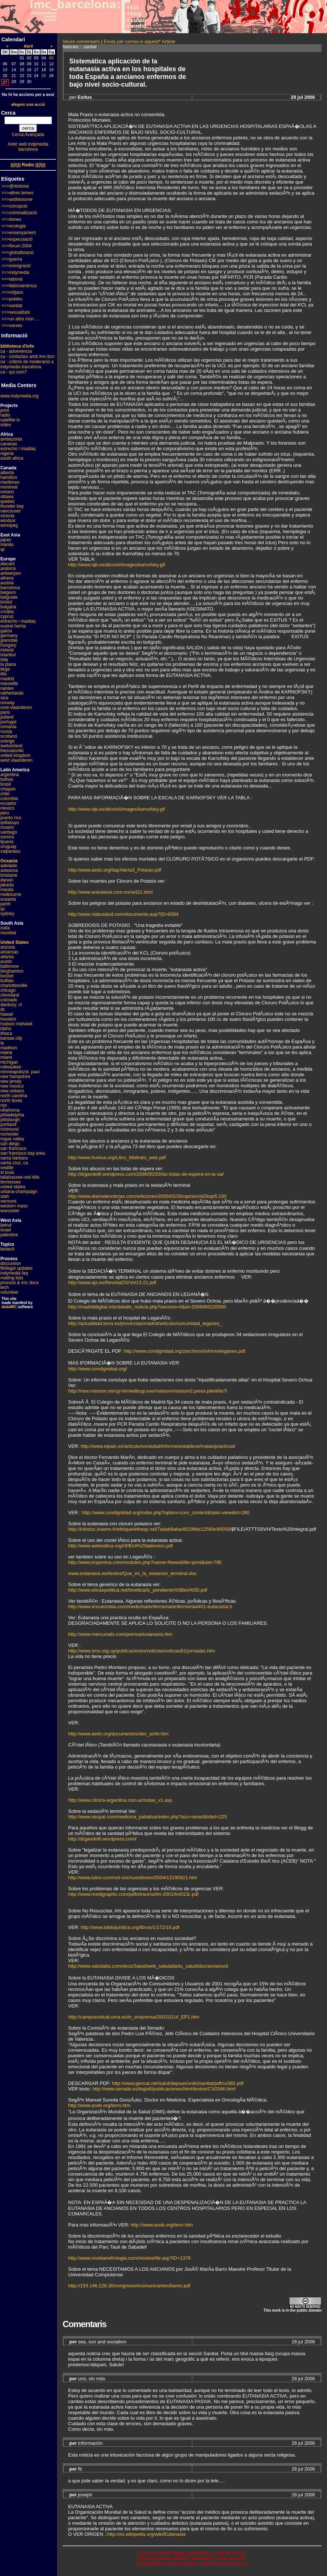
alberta (7, 472)
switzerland (11, 745)
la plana (8, 664)
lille (3, 674)
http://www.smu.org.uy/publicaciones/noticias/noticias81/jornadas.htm (141, 1651)
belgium (8, 592)
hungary (8, 645)
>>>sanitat (11, 305)
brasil (5, 784)
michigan (9, 1062)
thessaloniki (12, 750)
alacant (7, 563)
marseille (9, 683)
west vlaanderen (16, 760)
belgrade (9, 597)
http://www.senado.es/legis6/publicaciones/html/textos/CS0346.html (164, 2089)
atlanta (7, 956)
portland (8, 1124)
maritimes (10, 482)
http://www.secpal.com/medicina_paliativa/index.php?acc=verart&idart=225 (147, 1816)
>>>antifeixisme (16, 199)
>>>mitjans (12, 292)
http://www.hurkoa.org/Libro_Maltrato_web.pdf (117, 1157)
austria (7, 582)
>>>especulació (16, 239)
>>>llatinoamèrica (18, 285)
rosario (7, 827)
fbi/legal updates (16, 1268)
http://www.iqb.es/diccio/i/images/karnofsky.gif (116, 564)
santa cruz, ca (14, 1162)
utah (4, 1196)
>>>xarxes (11, 325)
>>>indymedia (15, 272)
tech (4, 1287)
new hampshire (15, 1076)
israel (5, 1230)
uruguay (8, 846)
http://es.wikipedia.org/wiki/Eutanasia (146, 2534)
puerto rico (10, 817)
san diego (10, 1143)
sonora (7, 836)
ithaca (6, 1033)
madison (8, 1047)
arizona (7, 947)
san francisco (13, 1148)
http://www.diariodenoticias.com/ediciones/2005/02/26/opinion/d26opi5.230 (147, 1196)
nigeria (7, 453)
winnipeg (9, 525)
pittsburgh (10, 1119)
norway (7, 702)
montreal (9, 487)
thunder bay (12, 506)
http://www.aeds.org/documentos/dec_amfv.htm (118, 1734)
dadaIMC (9, 1307)
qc (2, 549)
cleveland (9, 995)
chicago (7, 990)
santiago (8, 832)
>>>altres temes (17, 192)
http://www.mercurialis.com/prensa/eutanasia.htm (120, 1634)
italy (4, 659)
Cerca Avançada (28, 134)
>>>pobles (11, 299)
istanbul (7, 654)
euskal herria (13, 626)
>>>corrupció (14, 206)
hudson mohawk (16, 1023)
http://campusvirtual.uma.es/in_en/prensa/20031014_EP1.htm (133, 2017)
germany (9, 635)
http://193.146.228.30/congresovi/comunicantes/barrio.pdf (129, 2285)
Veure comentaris (81, 41)
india (5, 928)
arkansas (9, 952)
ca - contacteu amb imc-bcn (27, 356)
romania (8, 726)
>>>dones (11, 219)
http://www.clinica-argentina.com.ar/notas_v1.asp (120, 1800)
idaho (5, 1028)
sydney (7, 913)
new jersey (10, 1081)
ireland (7, 650)
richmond (9, 1129)
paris (5, 712)
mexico (7, 808)
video (5, 424)
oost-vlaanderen (16, 707)
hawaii (6, 1014)
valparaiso (10, 851)
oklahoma (10, 1110)
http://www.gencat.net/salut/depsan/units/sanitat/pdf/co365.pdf (177, 2083)
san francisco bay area (22, 1153)
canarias (8, 443)
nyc (3, 1105)
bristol (6, 602)
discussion (10, 1263)
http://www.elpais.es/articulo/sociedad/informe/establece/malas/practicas (157, 1446)
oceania (8, 899)
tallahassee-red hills (19, 1177)
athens (7, 578)
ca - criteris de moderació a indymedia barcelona (27, 364)
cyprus (6, 616)
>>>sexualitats (15, 312)
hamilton (8, 477)
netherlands (12, 693)
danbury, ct (11, 1004)
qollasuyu (9, 822)
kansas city (11, 1038)
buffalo (7, 980)
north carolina (13, 1095)
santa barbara (14, 1158)
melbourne (10, 894)
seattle (6, 1167)
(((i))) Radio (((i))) (28, 164)
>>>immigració (16, 265)
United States (14, 942)
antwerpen (10, 573)
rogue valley (12, 1138)
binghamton (12, 971)
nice (4, 698)
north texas (11, 1100)
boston (7, 975)
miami (6, 1057)
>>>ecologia (13, 226)
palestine (9, 1234)
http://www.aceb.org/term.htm (99, 2105)
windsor (7, 520)
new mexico (12, 1086)
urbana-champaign (18, 1191)
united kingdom (15, 755)
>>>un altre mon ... (20, 318)
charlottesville (13, 985)
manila (6, 544)
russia (6, 731)
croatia (7, 611)
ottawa (6, 496)
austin (6, 961)
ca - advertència (16, 351)
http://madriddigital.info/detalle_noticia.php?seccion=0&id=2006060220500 (147, 1307)
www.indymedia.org (19, 396)
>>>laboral (11, 279)
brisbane (8, 875)
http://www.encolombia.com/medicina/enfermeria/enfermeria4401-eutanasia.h (150, 1606)
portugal (8, 721)
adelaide (8, 865)
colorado (8, 999)
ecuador (8, 803)
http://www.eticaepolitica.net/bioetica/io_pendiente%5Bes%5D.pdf (137, 1590)
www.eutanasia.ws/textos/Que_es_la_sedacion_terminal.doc (132, 1573)
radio (5, 415)
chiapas (7, 789)
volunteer (9, 1292)
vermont (8, 1201)
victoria (7, 515)
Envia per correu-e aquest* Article (139, 41)
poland (7, 717)
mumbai (8, 932)
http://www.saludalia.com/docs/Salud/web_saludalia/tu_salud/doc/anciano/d (148, 1966)
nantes (7, 688)
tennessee (10, 1182)
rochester (9, 1134)
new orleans (12, 1091)
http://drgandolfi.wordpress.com (101, 1839)
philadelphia (12, 1114)
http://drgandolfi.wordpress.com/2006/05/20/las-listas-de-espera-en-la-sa (145, 1174)
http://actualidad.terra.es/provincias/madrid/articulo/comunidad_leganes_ (145, 1323)
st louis (7, 1172)
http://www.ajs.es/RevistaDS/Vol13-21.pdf (112, 1282)
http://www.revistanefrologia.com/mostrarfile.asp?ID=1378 (129, 2258)
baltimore (9, 966)
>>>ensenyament (18, 232)
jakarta (7, 884)
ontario (7, 491)
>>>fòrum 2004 (16, 245)
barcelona (10, 587)
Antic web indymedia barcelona (28, 147)
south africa (11, 458)
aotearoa (9, 870)
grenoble (9, 640)
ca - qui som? (13, 372)
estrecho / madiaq (17, 448)
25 (44, 75)
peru (4, 813)
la (2, 1043)
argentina (9, 774)
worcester (10, 1210)
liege (5, 669)
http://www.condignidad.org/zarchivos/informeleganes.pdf (184, 1351)
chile (5, 793)
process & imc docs (19, 1282)
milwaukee (10, 1067)
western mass (14, 1206)
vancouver (10, 511)
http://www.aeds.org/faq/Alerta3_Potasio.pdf (114, 870)
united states (12, 1186)
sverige (7, 741)
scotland (8, 736)
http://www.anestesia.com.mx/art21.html (110, 892)
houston (8, 1019)
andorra (7, 568)
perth (5, 904)
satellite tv (10, 420)
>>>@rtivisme (15, 186)
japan (5, 539)
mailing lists (11, 1277)
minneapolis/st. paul (19, 1071)
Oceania (9, 860)
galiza (6, 630)
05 (51, 58)
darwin (6, 880)
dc (2, 1009)
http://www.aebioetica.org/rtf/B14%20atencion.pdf (120, 1545)
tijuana (6, 841)
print (4, 410)
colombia (9, 798)
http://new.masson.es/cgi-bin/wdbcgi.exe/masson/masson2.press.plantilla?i (147, 1391)
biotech (7, 1249)
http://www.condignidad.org (97, 1369)
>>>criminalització (19, 212)
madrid (7, 678)
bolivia (6, 779)
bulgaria (8, 606)
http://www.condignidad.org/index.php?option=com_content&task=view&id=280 (166, 1512)
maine (6, 1052)
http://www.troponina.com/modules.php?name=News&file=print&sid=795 (145, 1562)
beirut (5, 1225)
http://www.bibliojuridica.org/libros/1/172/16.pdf (130, 1927)
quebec (7, 501)
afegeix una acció (28, 104)
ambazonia (11, 439)
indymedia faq (14, 1273)
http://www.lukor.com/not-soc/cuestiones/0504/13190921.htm (132, 1877)
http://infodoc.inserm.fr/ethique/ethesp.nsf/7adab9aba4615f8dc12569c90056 (149, 1529)
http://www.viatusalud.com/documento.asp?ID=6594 (123, 914)
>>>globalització (17, 252)
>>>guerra (11, 259)
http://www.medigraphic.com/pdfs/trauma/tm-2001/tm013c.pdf (133, 1894)
